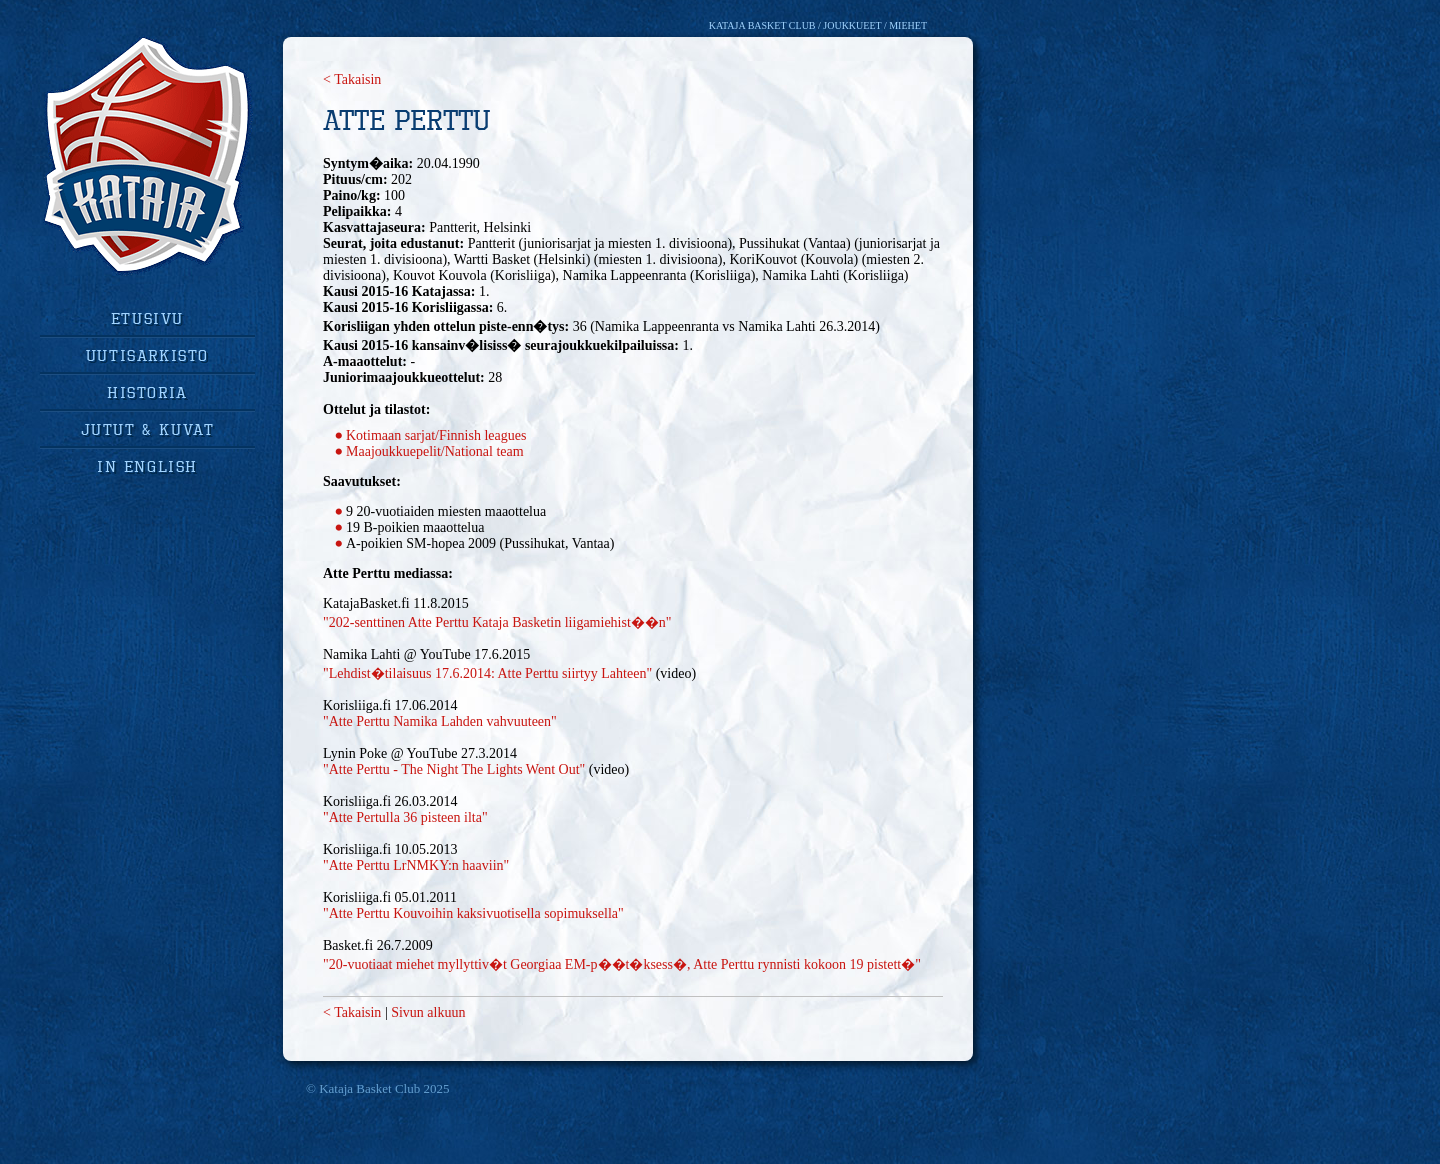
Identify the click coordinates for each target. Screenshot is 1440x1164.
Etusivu (147, 318)
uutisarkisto (147, 355)
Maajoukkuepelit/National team (435, 451)
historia (147, 392)
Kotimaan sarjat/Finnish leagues (436, 435)
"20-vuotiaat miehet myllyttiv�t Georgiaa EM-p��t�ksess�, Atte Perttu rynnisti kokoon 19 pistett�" (622, 964)
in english (147, 466)
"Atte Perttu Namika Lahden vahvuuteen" (440, 721)
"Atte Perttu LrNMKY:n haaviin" (416, 865)
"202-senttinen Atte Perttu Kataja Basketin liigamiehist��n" (497, 622)
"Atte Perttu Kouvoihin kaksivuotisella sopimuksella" (473, 913)
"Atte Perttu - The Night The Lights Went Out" (454, 769)
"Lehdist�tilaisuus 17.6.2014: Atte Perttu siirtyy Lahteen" (487, 673)
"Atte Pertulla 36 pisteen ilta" (405, 817)
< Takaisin (352, 79)
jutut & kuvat (148, 429)
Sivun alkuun (428, 1012)
